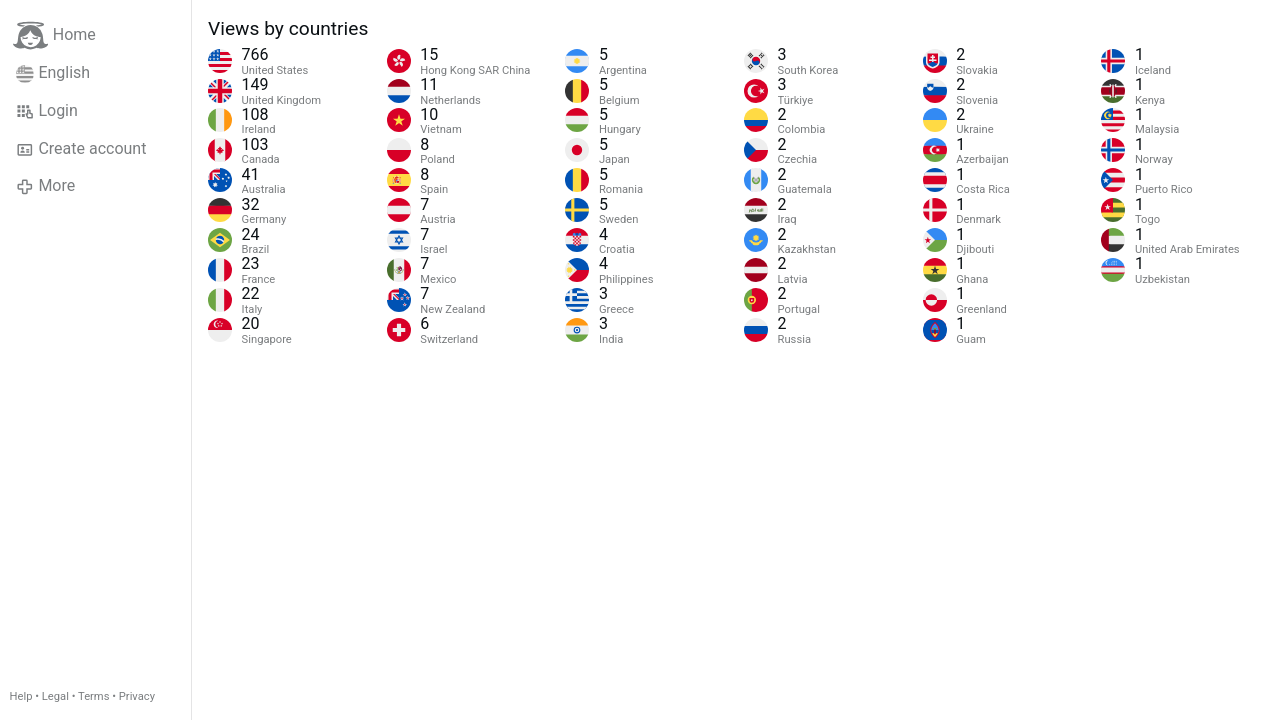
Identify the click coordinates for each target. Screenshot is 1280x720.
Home (54, 35)
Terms (93, 696)
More (45, 186)
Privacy (137, 696)
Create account (81, 149)
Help (21, 696)
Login (47, 111)
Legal (55, 696)
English (53, 73)
